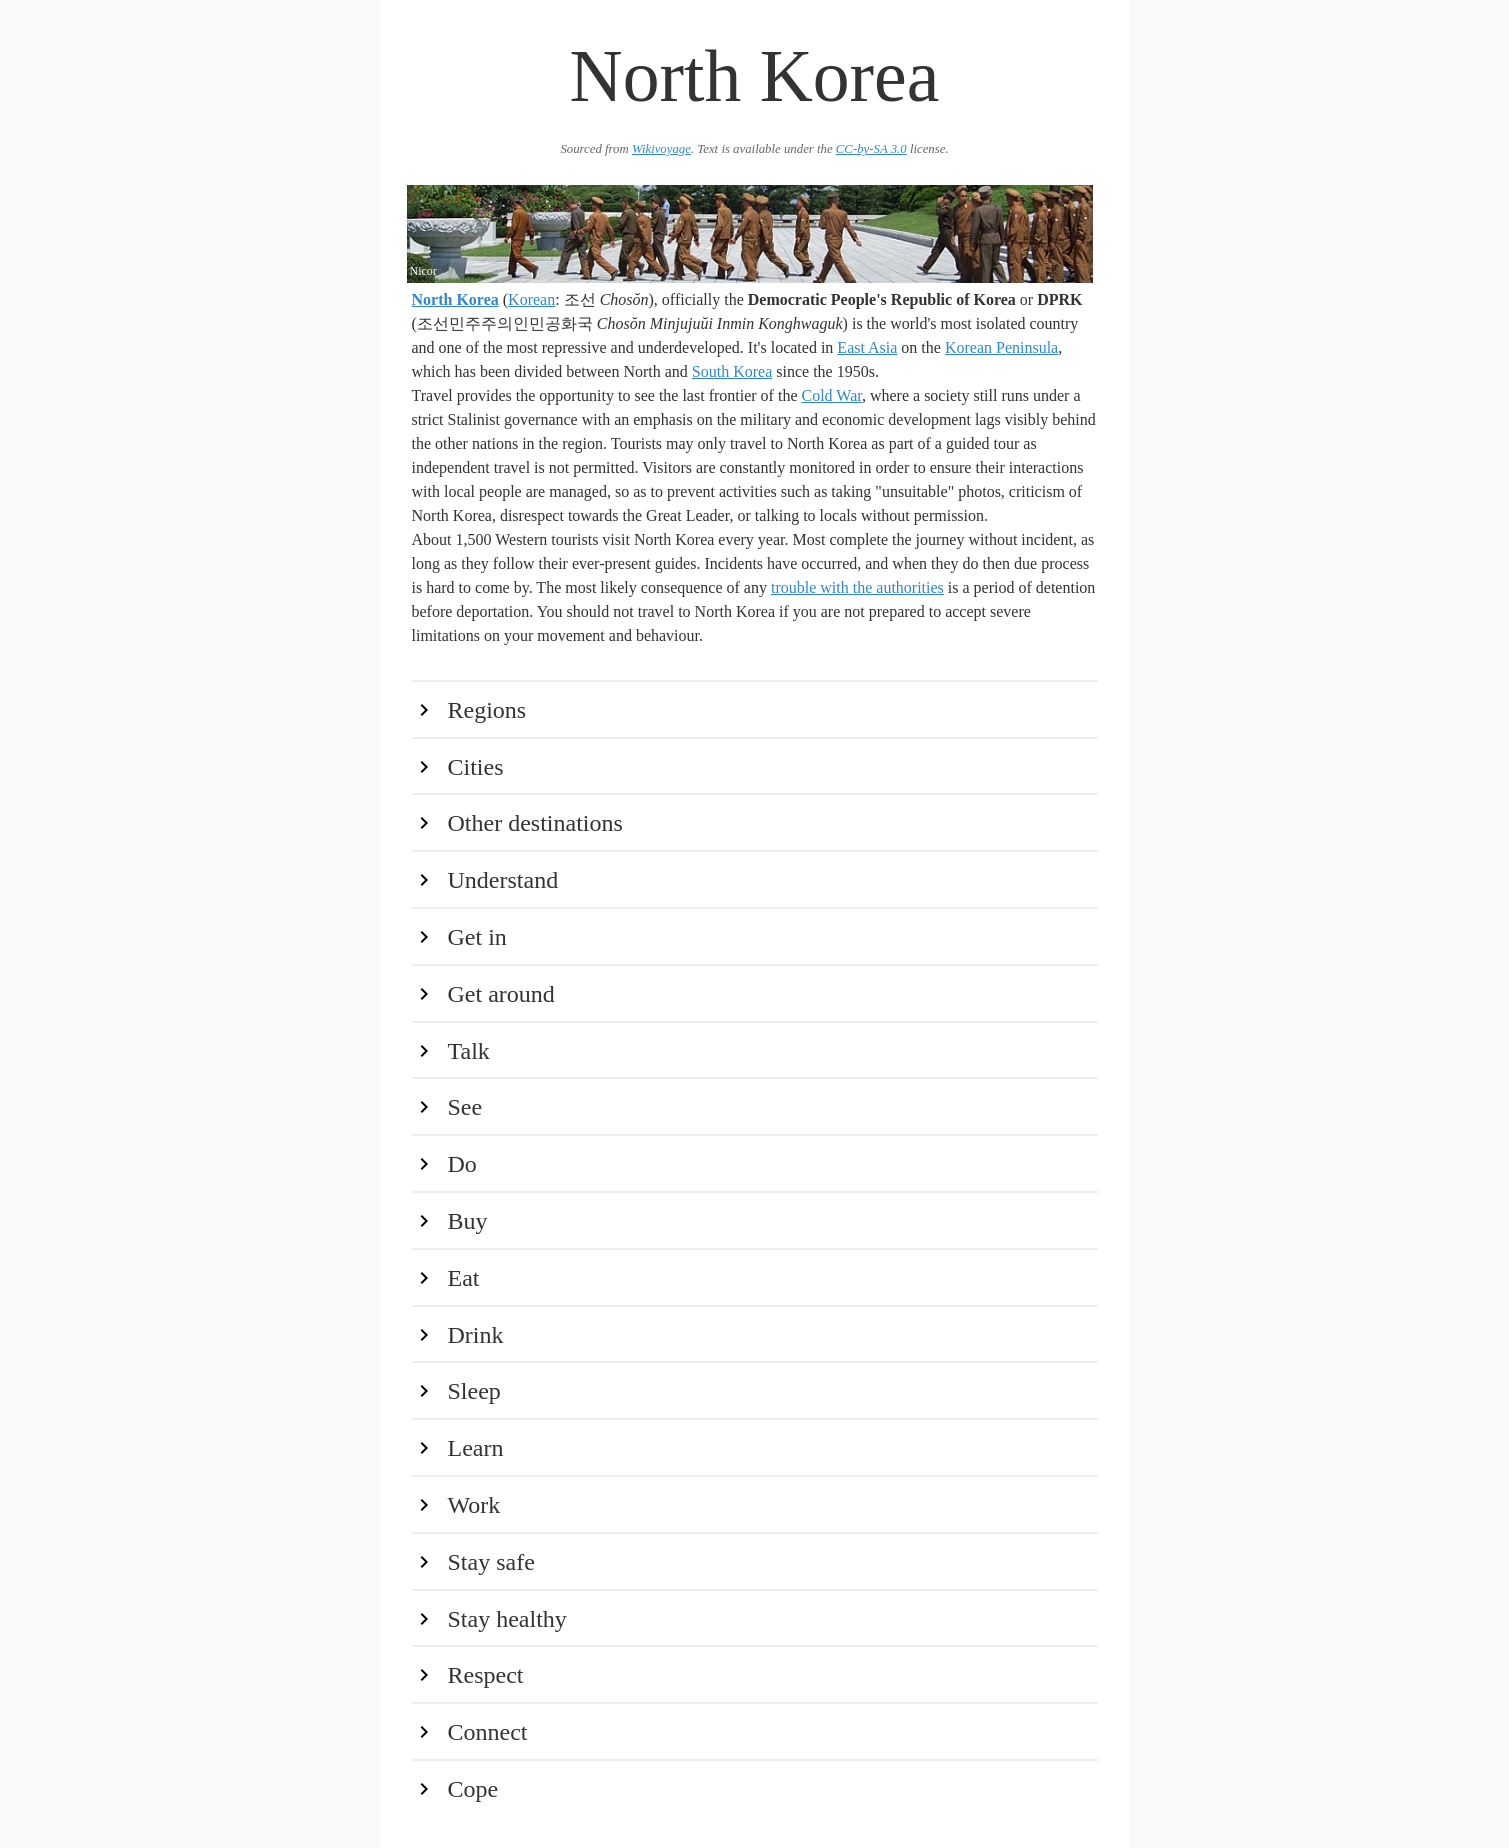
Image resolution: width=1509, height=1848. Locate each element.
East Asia (867, 347)
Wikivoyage (661, 149)
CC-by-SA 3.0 (871, 149)
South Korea (732, 371)
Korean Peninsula (1001, 347)
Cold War (832, 395)
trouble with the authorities (857, 587)
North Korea (455, 299)
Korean (531, 299)
